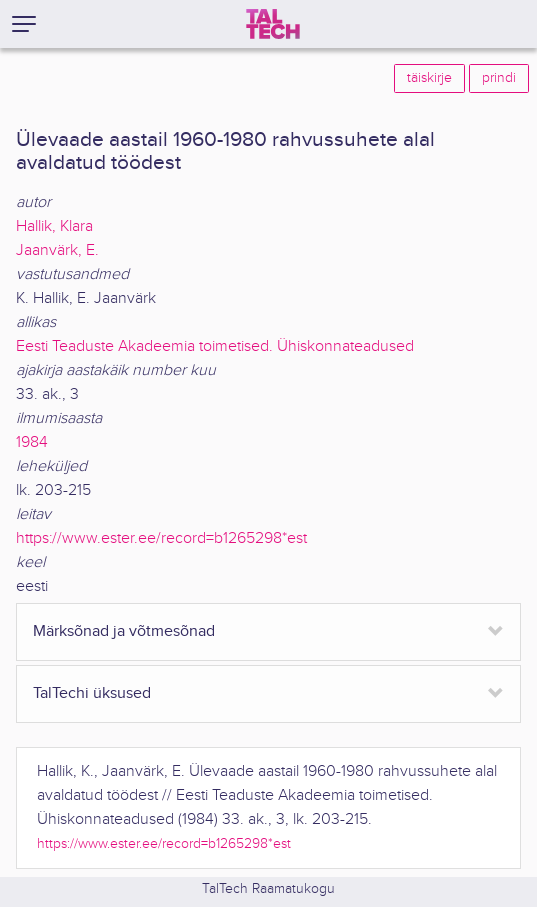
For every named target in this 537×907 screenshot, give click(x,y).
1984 (32, 442)
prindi (499, 78)
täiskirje (429, 78)
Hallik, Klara (54, 226)
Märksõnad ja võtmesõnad (124, 631)
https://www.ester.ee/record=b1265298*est (161, 538)
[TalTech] (273, 24)
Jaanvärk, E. (57, 250)
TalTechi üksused (92, 693)
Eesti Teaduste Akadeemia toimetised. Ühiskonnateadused (215, 346)
